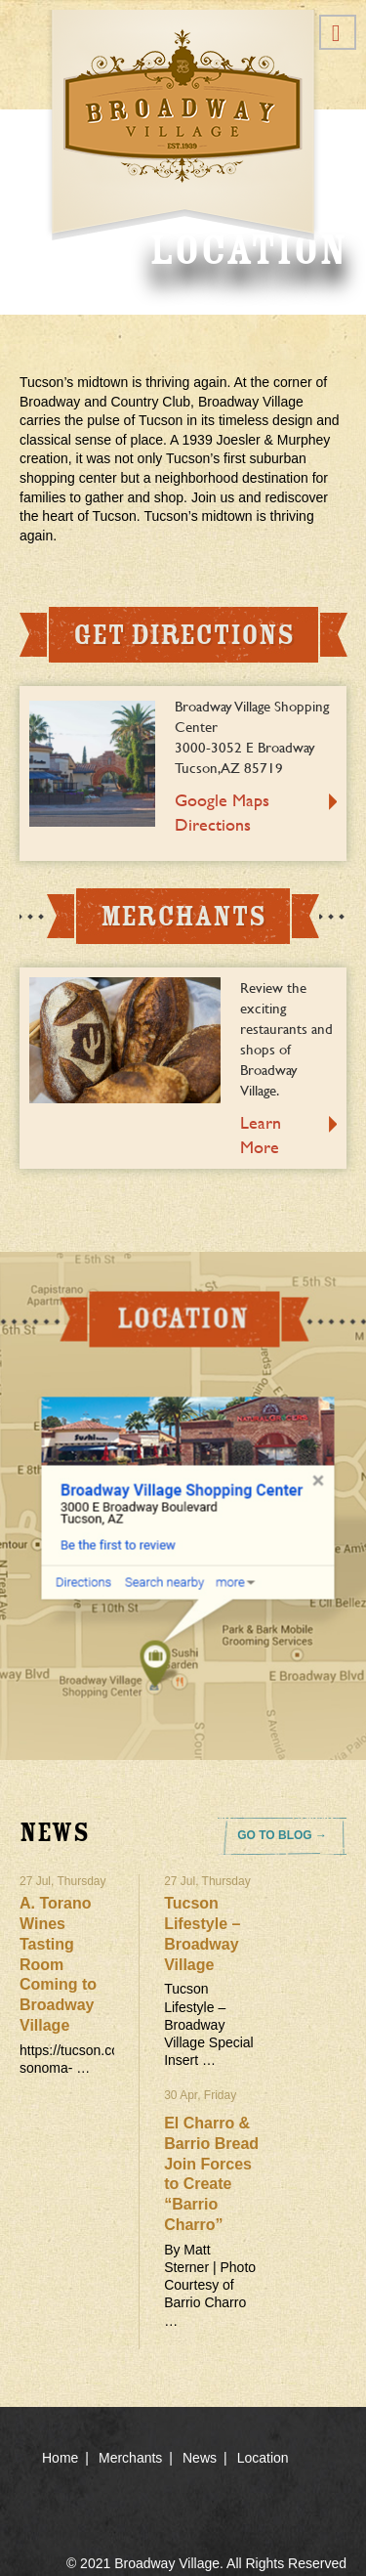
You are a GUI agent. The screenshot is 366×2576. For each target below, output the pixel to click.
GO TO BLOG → (282, 1835)
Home (60, 2458)
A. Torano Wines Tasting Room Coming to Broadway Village (58, 1964)
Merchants (130, 2458)
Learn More (260, 1134)
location (183, 1506)
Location (263, 2458)
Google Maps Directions (222, 812)
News (200, 2458)
